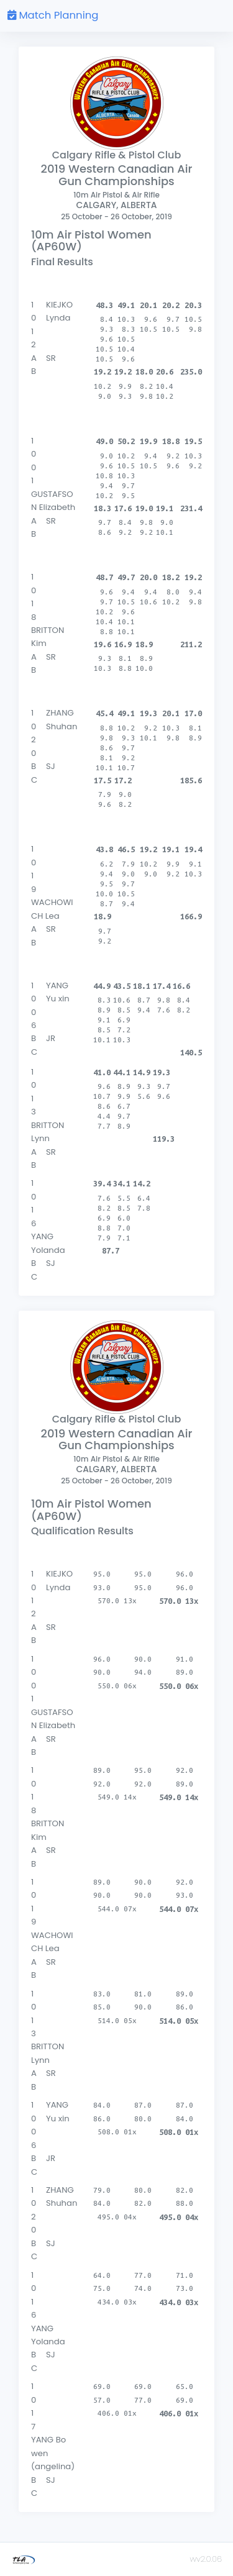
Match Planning (52, 15)
